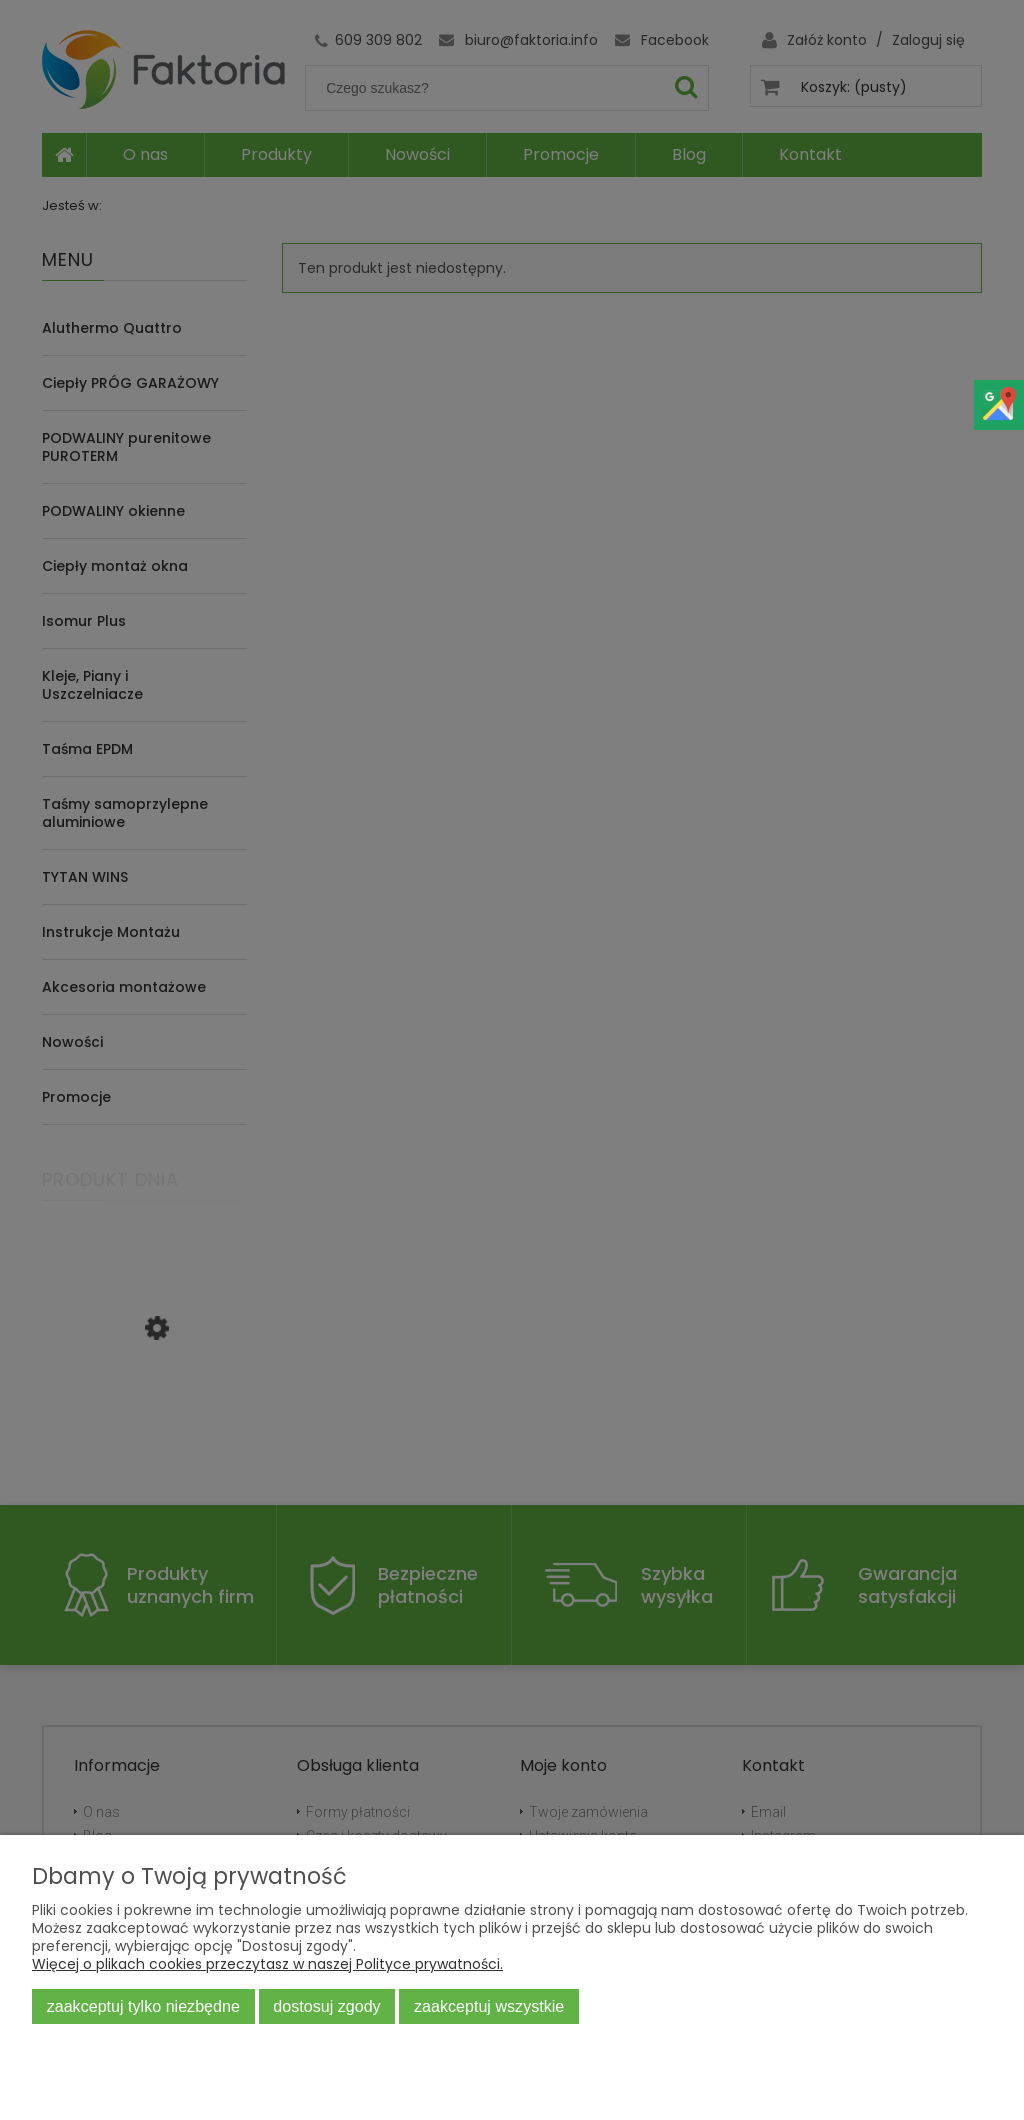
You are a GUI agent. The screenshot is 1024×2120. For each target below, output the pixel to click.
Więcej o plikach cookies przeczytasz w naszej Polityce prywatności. (267, 1964)
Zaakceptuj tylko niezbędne (143, 2006)
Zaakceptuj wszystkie (489, 2006)
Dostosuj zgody (326, 2006)
